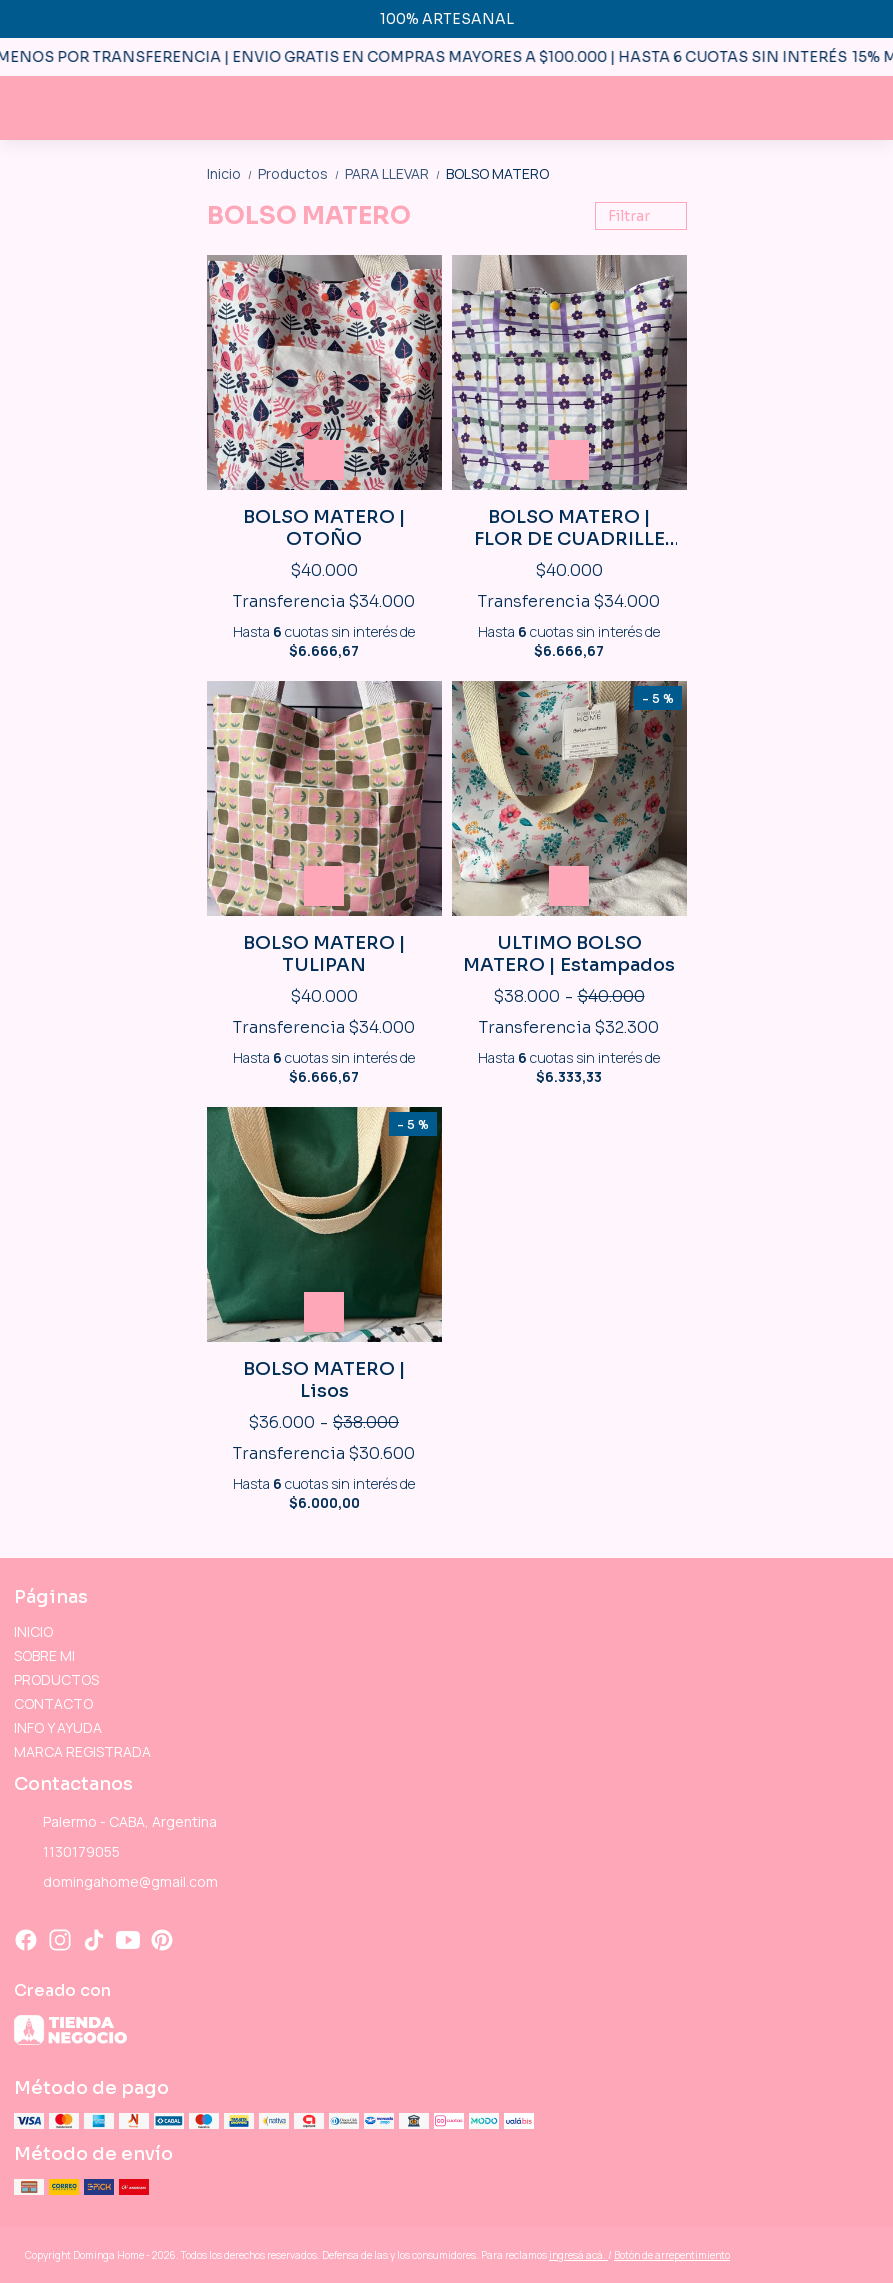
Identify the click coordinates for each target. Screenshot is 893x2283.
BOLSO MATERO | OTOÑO (324, 528)
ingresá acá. (578, 2255)
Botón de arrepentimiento (672, 2255)
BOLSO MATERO (497, 173)
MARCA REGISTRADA (82, 1751)
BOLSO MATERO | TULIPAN (324, 954)
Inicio (232, 173)
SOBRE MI (44, 1655)
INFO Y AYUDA (58, 1727)
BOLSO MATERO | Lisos (324, 1380)
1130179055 (67, 1853)
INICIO (33, 1631)
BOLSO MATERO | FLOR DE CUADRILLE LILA (569, 528)
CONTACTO (53, 1703)
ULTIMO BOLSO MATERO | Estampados (569, 954)
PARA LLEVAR (395, 173)
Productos (301, 173)
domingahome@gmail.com (116, 1883)
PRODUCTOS (56, 1679)
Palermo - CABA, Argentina (115, 1823)
